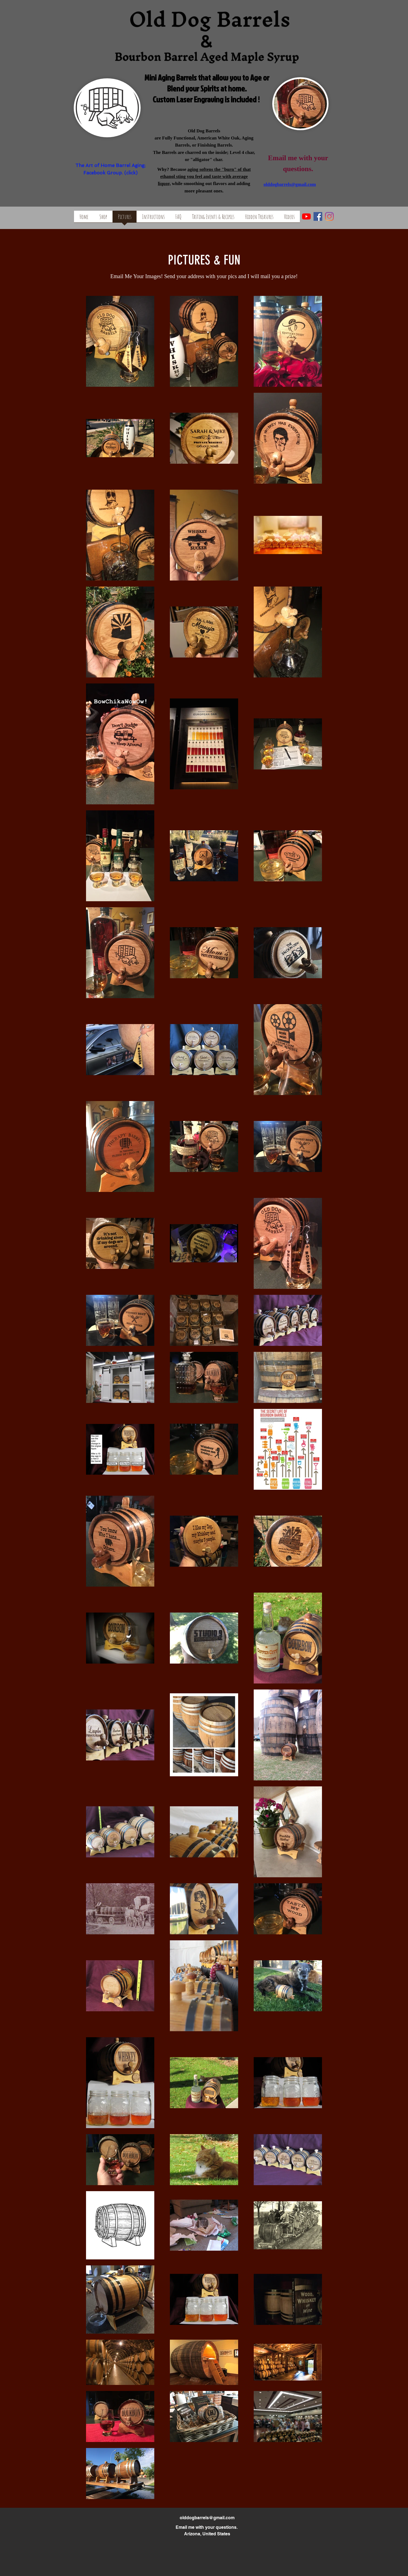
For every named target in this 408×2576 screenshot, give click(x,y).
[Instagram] (329, 216)
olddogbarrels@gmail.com (207, 2517)
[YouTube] (306, 216)
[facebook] (318, 216)
